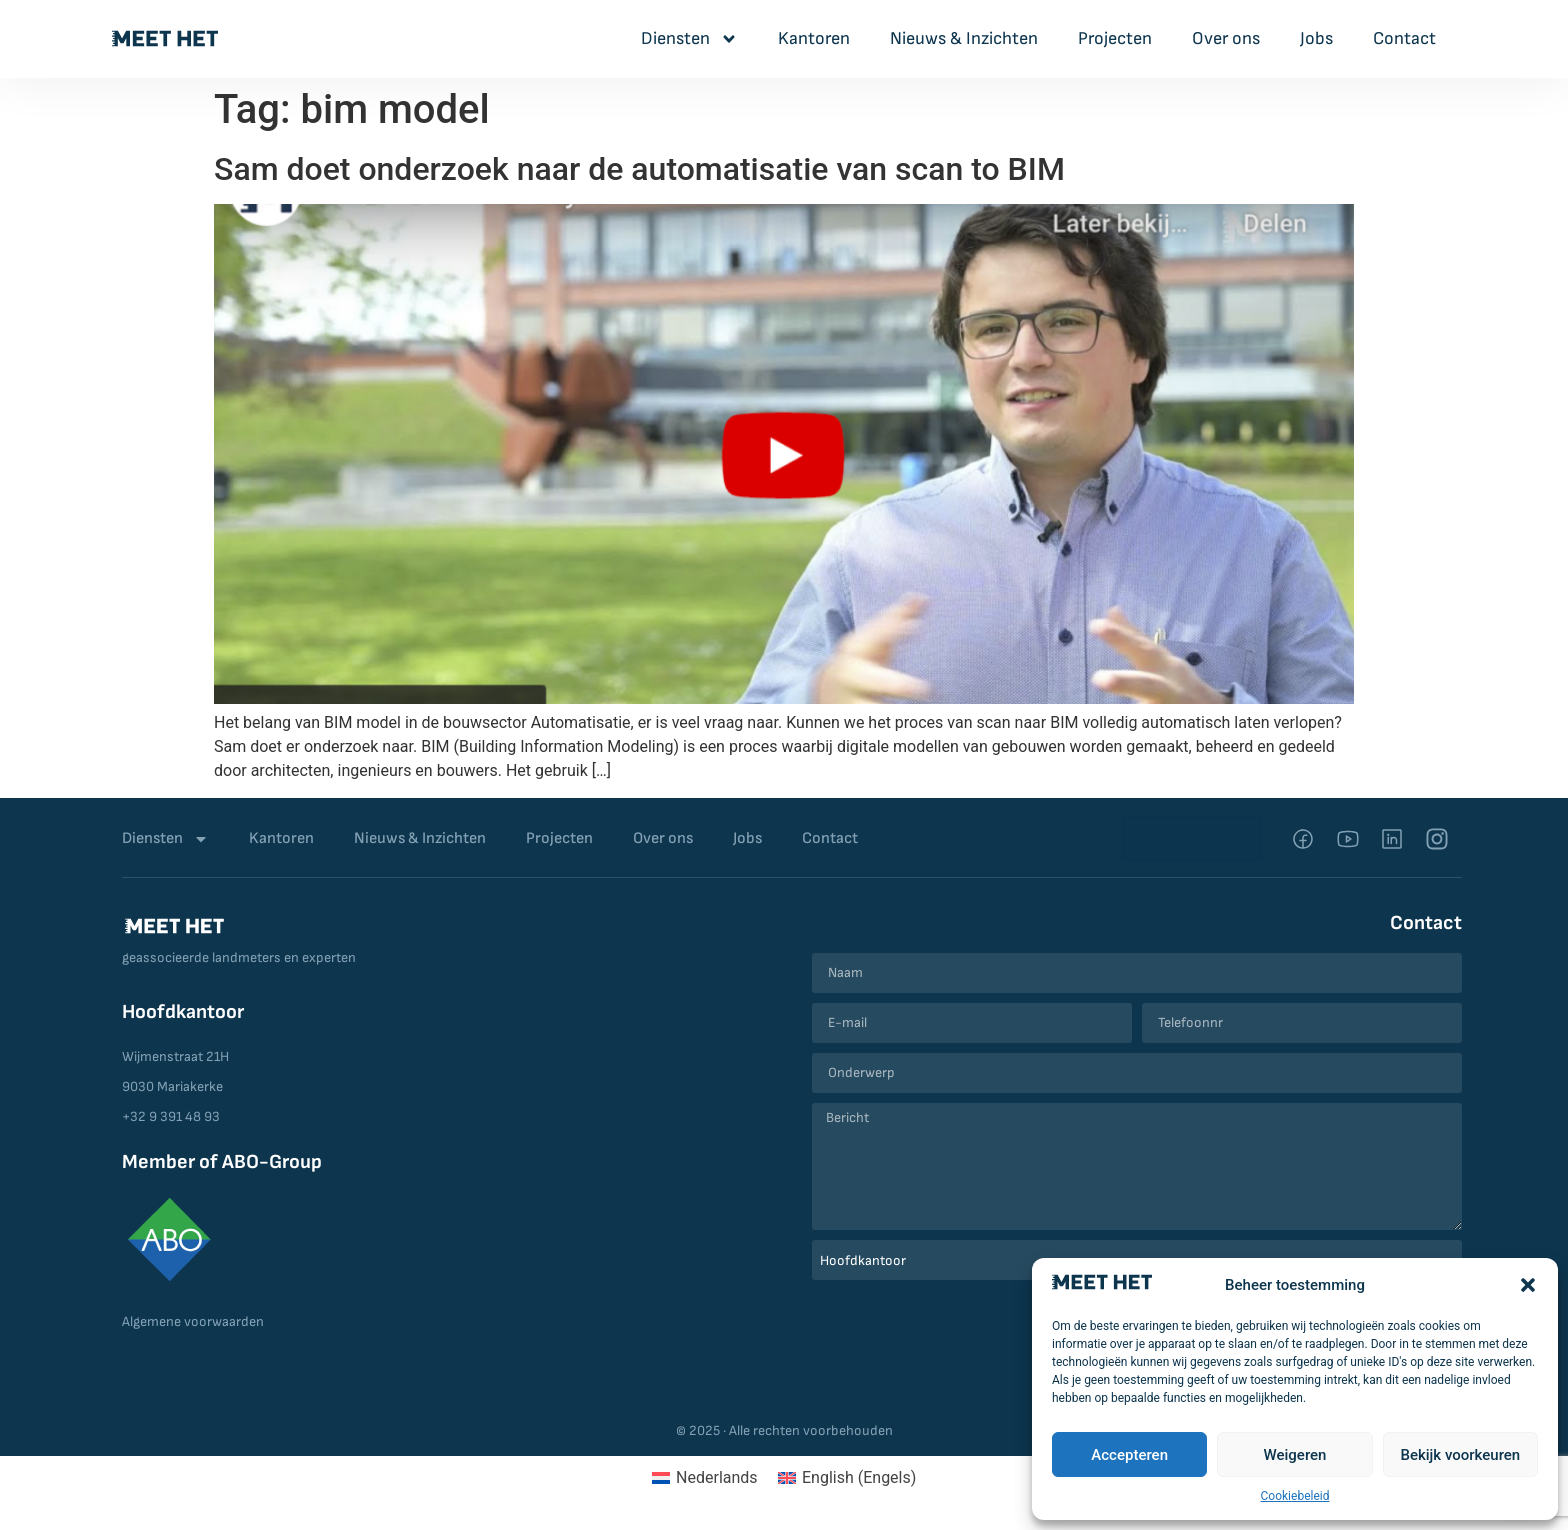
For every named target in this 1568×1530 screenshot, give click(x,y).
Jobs (1316, 38)
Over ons (1226, 38)
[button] (1528, 1285)
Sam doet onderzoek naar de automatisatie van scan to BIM (639, 169)
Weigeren (1295, 1455)
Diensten (689, 39)
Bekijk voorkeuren (1460, 1455)
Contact (1404, 38)
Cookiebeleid (1295, 1496)
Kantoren (814, 38)
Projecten (1115, 38)
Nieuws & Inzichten (964, 38)
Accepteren (1129, 1455)
